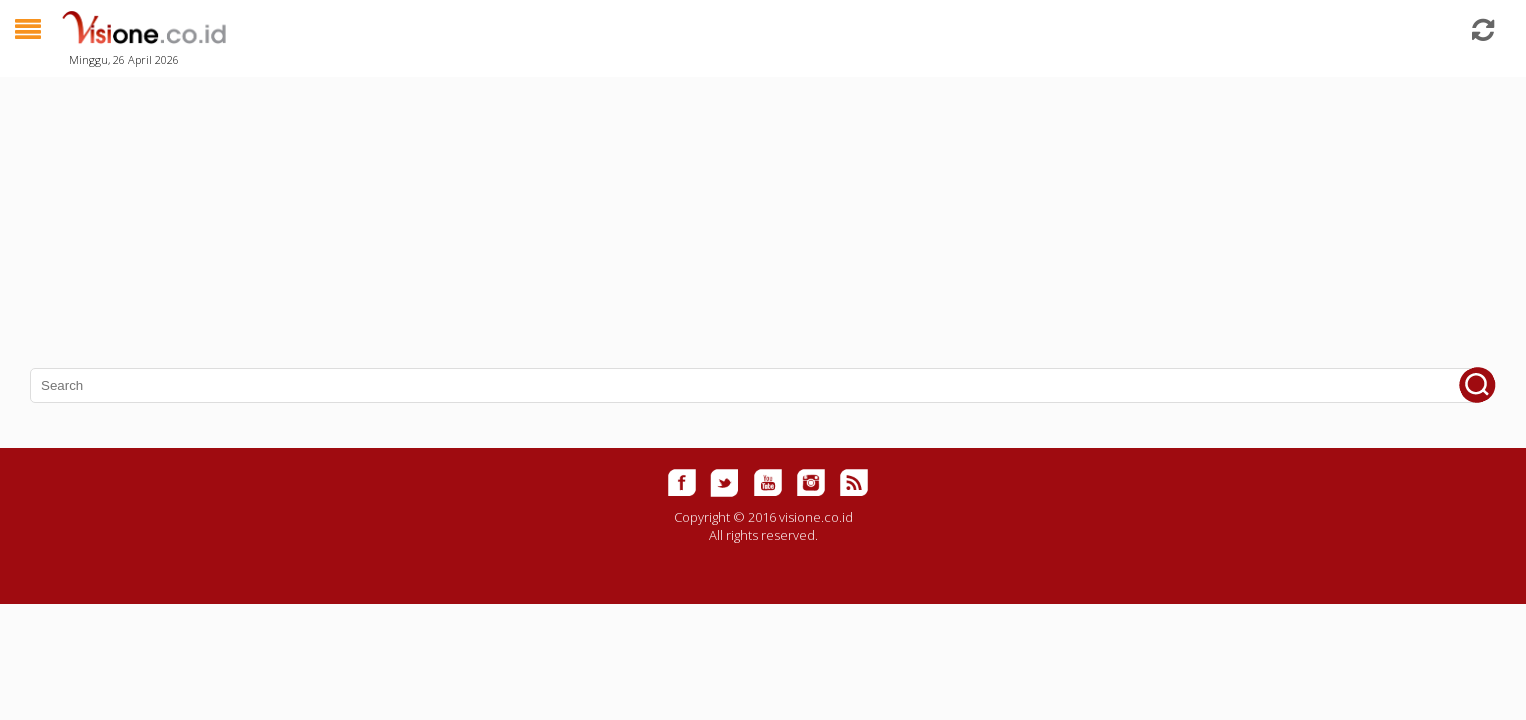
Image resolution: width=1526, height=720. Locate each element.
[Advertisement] (600, 210)
